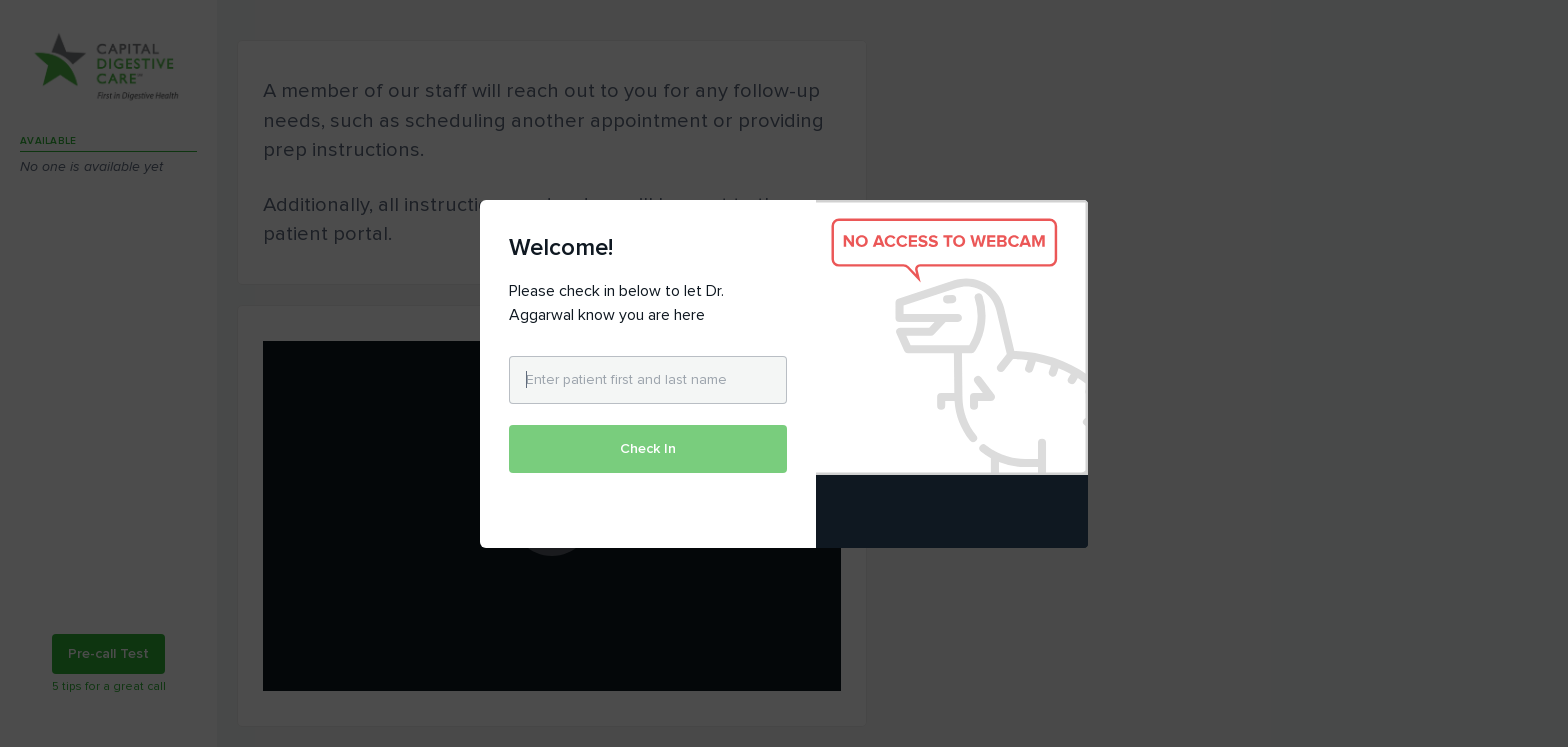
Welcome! (561, 247)
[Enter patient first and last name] (648, 380)
